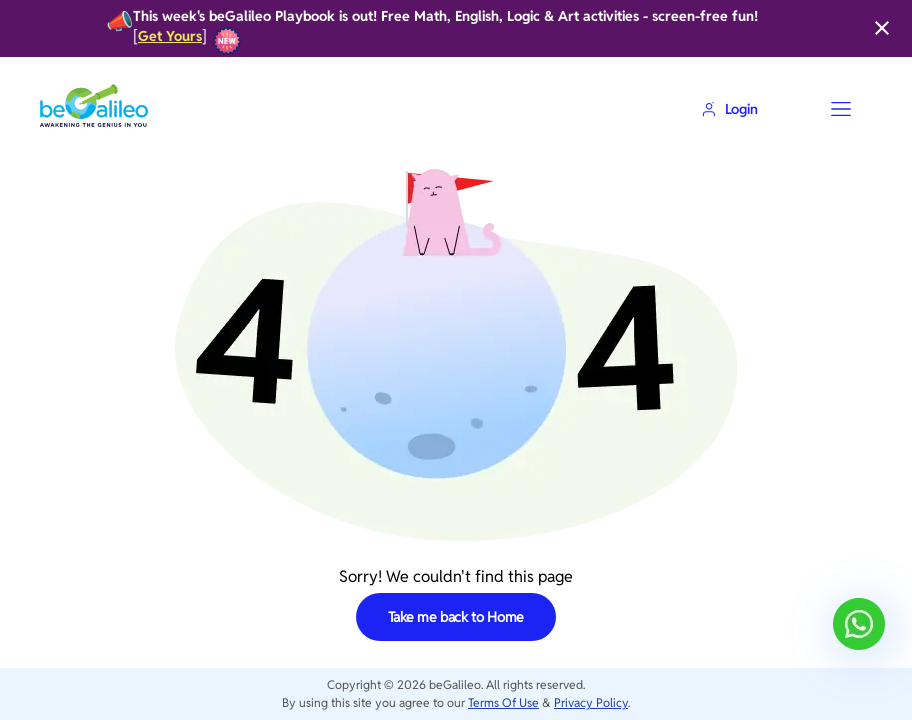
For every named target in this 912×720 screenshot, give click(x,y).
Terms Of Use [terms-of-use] (503, 702)
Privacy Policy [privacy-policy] (591, 702)
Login (729, 109)
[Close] (882, 28)
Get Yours (170, 36)
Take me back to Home (456, 617)
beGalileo (455, 684)
